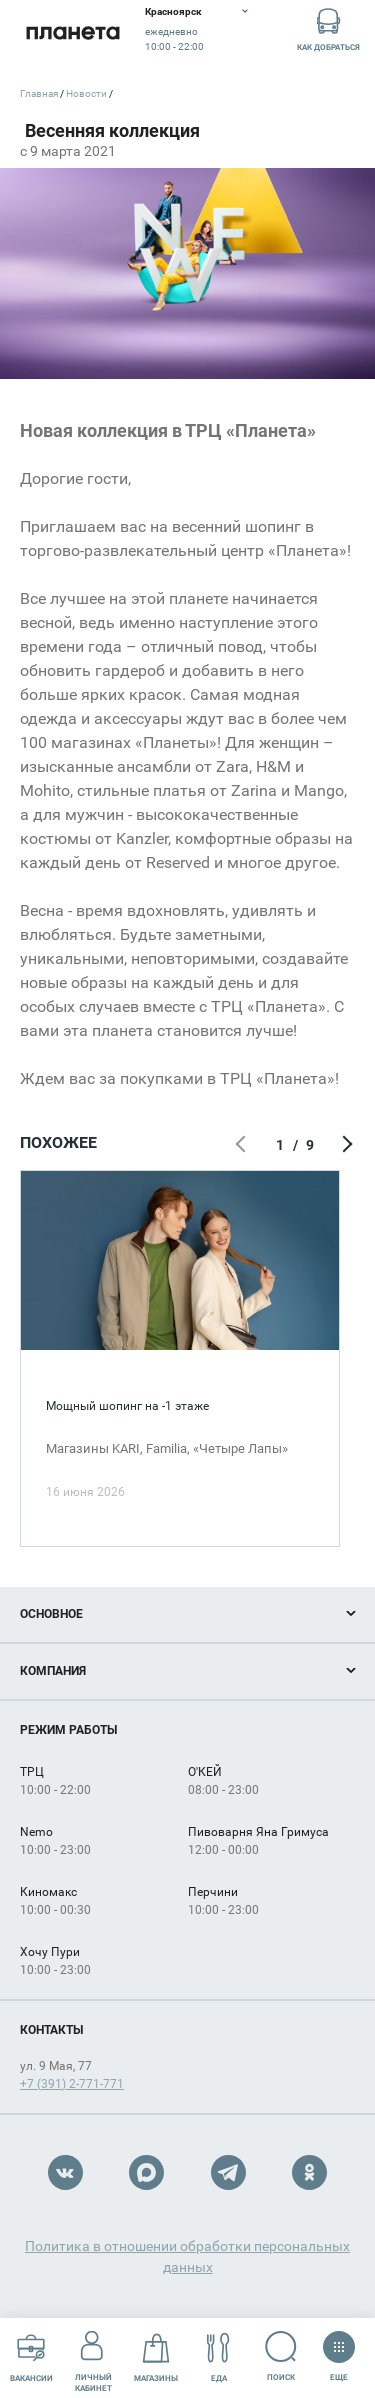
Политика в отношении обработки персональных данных (187, 2256)
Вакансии (31, 2357)
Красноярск (173, 11)
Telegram (228, 2172)
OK (309, 2172)
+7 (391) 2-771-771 (72, 2084)
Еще (338, 2350)
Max (146, 2172)
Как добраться (328, 28)
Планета (72, 32)
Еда (218, 2357)
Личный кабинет (93, 2357)
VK (65, 2172)
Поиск (281, 2356)
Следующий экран (345, 1145)
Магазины (156, 2357)
